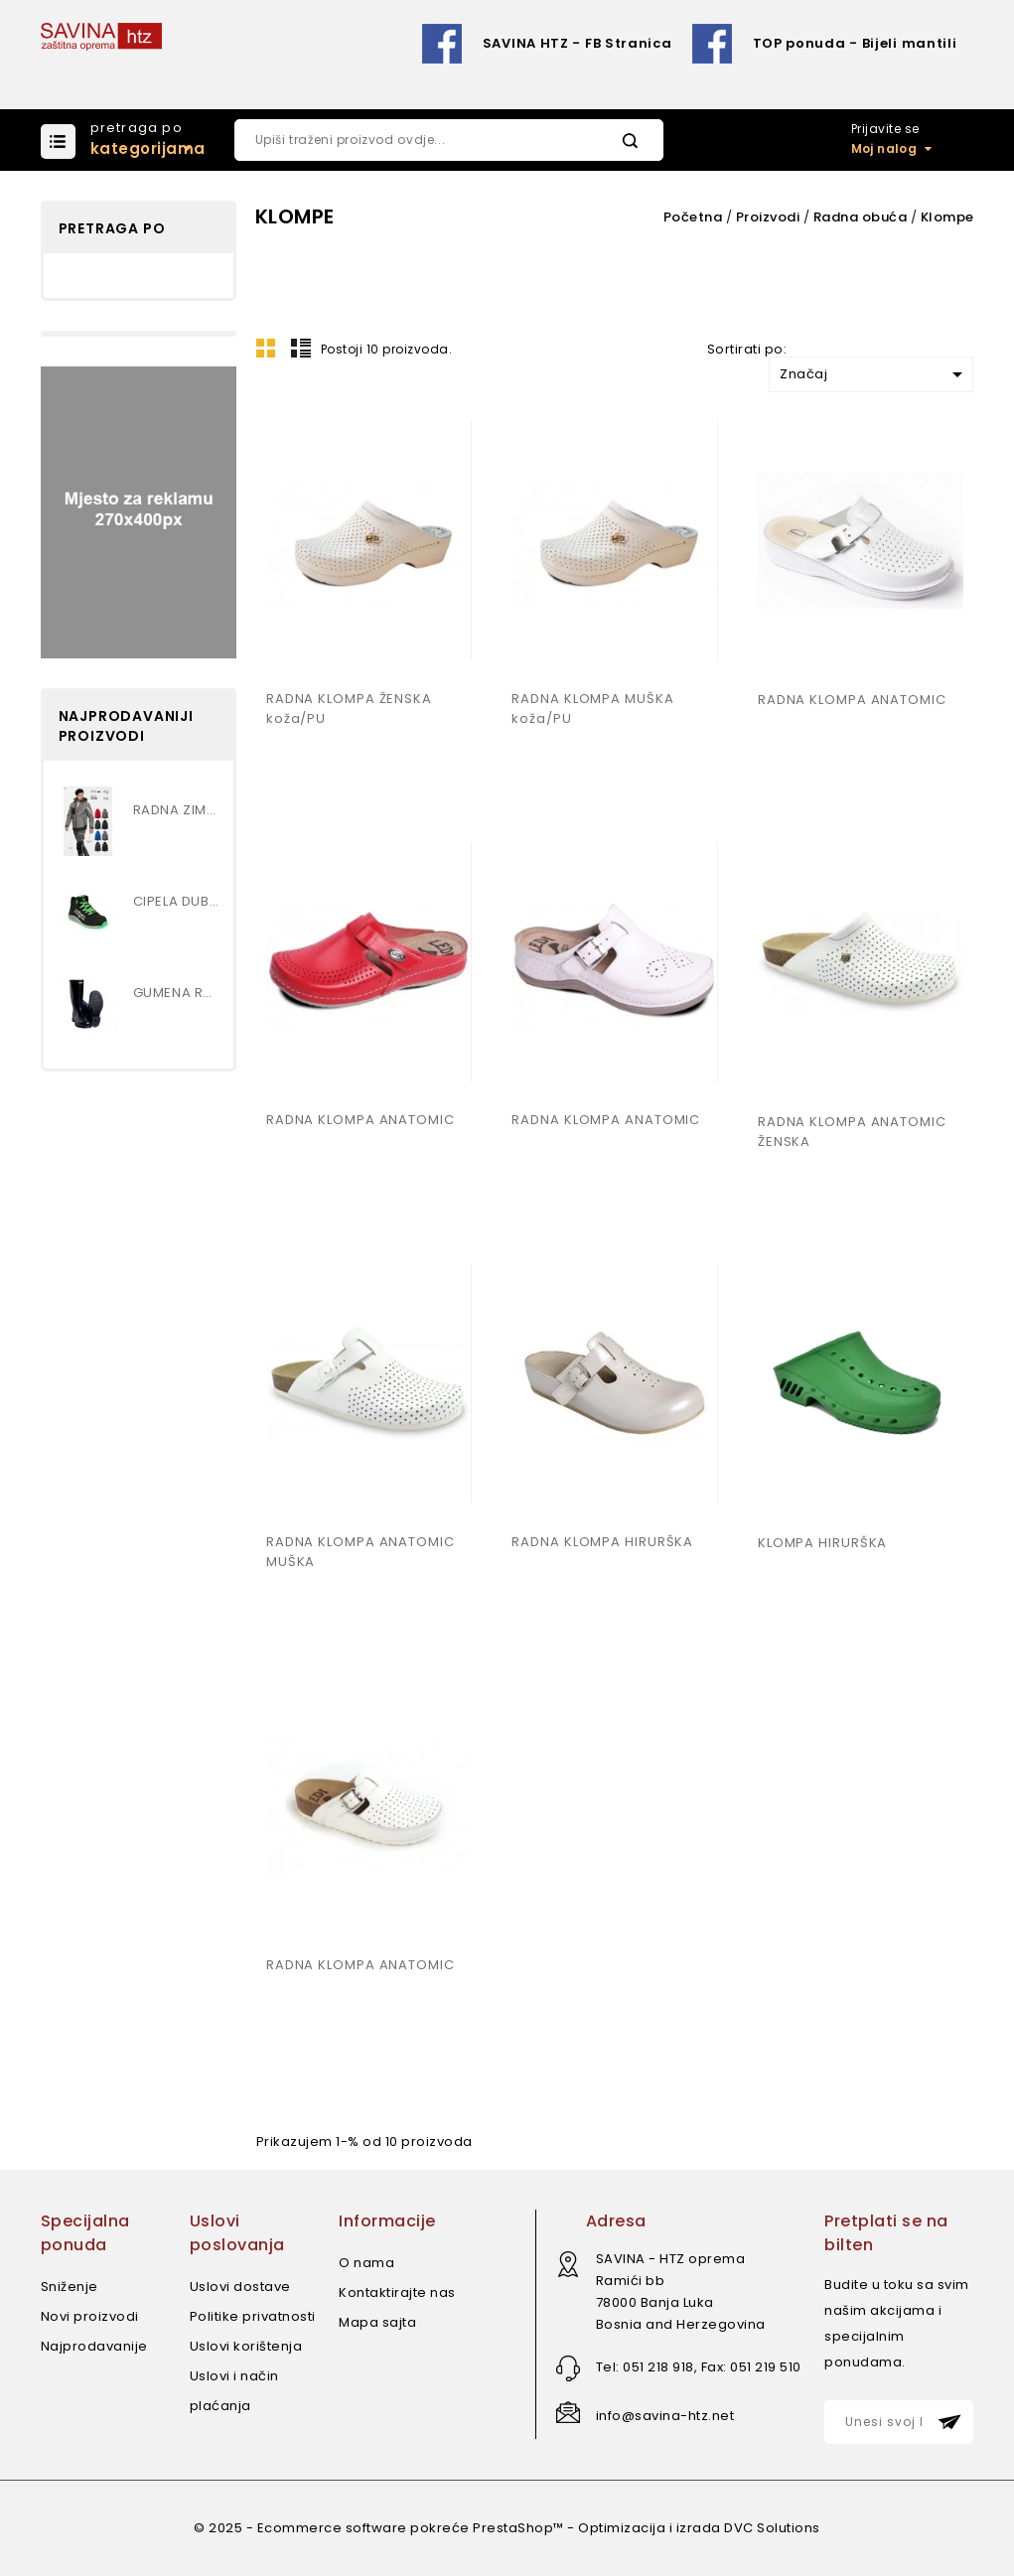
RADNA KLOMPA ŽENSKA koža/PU (349, 708)
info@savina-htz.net (665, 2415)
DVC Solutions (772, 2527)
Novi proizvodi (90, 2316)
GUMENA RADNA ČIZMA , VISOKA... (175, 992)
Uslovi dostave (240, 2286)
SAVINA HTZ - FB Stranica (577, 43)
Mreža (266, 348)
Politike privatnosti (253, 2316)
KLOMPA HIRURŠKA (823, 1542)
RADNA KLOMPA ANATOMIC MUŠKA (360, 1551)
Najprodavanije (94, 2346)
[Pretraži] (448, 140)
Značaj (874, 374)
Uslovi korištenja (246, 2346)
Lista (301, 348)
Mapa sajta (377, 2322)
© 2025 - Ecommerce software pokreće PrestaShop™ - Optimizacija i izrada (459, 2527)
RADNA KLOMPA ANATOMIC (852, 699)
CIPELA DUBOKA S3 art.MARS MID (175, 901)
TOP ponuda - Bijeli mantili (855, 43)
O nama (366, 2262)
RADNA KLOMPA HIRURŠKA (602, 1541)
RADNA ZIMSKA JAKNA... (175, 809)
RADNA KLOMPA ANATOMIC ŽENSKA (852, 1131)
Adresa (616, 2221)
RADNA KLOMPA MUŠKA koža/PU (592, 708)
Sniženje (69, 2286)
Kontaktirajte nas (397, 2292)
